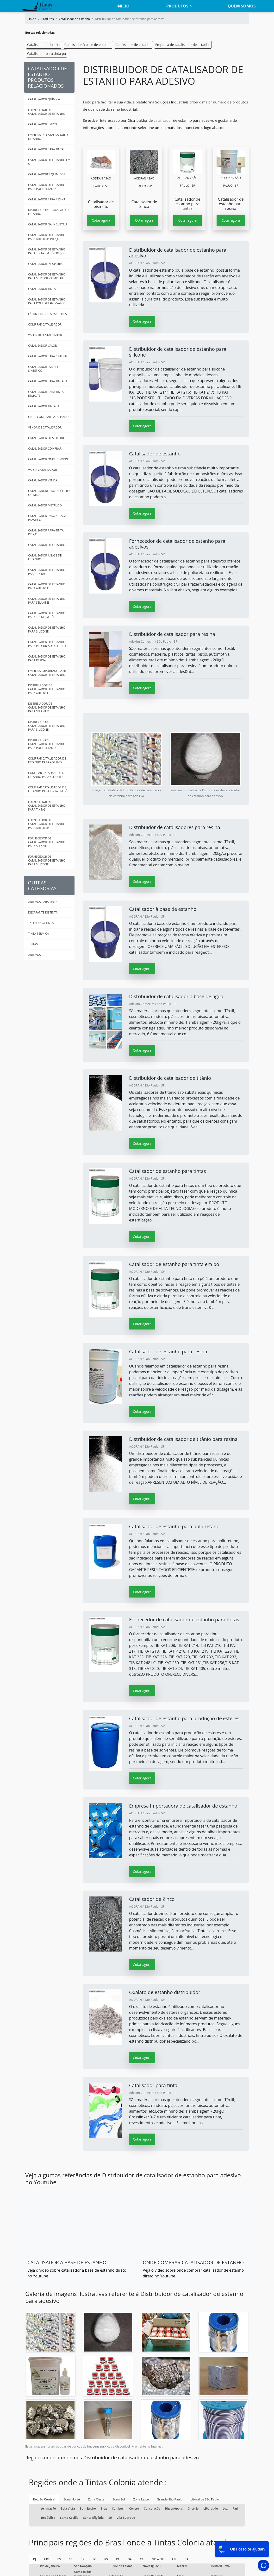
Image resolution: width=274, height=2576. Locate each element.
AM (174, 2559)
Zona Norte (71, 2499)
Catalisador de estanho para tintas (46, 572)
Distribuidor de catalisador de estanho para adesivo (46, 689)
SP (71, 2559)
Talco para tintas (41, 923)
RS (106, 2559)
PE (118, 2559)
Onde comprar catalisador (49, 417)
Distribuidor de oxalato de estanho (49, 212)
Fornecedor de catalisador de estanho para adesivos (46, 824)
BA (130, 2559)
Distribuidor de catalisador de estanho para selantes (46, 707)
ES (59, 2559)
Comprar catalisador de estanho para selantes (47, 775)
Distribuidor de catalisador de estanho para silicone (46, 726)
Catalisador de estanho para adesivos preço (46, 237)
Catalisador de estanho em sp (49, 162)
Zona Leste (141, 2499)
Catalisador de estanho (133, 44)
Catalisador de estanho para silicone (46, 629)
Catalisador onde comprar (49, 459)
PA (186, 2559)
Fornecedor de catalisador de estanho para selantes (46, 842)
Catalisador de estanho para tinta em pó (46, 615)
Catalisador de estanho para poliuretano (46, 187)
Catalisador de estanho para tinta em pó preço (46, 251)
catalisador (163, 120)
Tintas (33, 944)
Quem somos (242, 6)
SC (94, 2559)
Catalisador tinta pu (44, 406)
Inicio (122, 6)
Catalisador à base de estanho (88, 44)
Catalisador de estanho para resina (46, 658)
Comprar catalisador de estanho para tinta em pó (48, 789)
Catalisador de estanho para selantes (46, 601)
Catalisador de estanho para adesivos (46, 586)
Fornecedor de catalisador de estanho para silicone (46, 860)
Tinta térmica (38, 934)
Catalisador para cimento (48, 356)
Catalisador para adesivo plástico (48, 518)
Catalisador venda (42, 480)
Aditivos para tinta (42, 902)
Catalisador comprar (45, 449)
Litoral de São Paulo (205, 2499)
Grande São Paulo (170, 2499)
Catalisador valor (42, 346)
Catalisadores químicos (46, 174)
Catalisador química (44, 99)
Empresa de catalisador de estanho (182, 44)
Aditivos (34, 955)
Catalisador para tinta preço (46, 532)
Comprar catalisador (45, 324)
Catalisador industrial (44, 44)
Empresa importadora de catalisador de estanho (47, 673)
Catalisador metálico (45, 505)
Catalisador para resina (46, 199)
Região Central (44, 2499)
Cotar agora (101, 220)
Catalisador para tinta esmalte (46, 394)
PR (82, 2559)
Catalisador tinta (42, 289)
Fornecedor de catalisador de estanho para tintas (46, 806)
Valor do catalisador (45, 335)
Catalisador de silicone (46, 438)
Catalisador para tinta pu (46, 53)
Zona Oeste (96, 2499)
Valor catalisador (42, 470)
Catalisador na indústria (47, 224)
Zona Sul (118, 2499)
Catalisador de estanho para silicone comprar (46, 276)
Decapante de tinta (42, 912)
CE (141, 2559)
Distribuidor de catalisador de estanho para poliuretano (46, 744)
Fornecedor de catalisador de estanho (46, 112)
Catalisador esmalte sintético (44, 369)
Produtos (177, 6)
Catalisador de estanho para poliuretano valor (46, 301)
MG (46, 2559)
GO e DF (157, 2559)
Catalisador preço (42, 124)
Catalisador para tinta (46, 149)
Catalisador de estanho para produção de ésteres (48, 644)
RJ (34, 2559)
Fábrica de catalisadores (47, 314)
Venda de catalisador (45, 427)
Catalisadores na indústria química (49, 493)
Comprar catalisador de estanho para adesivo (47, 760)
